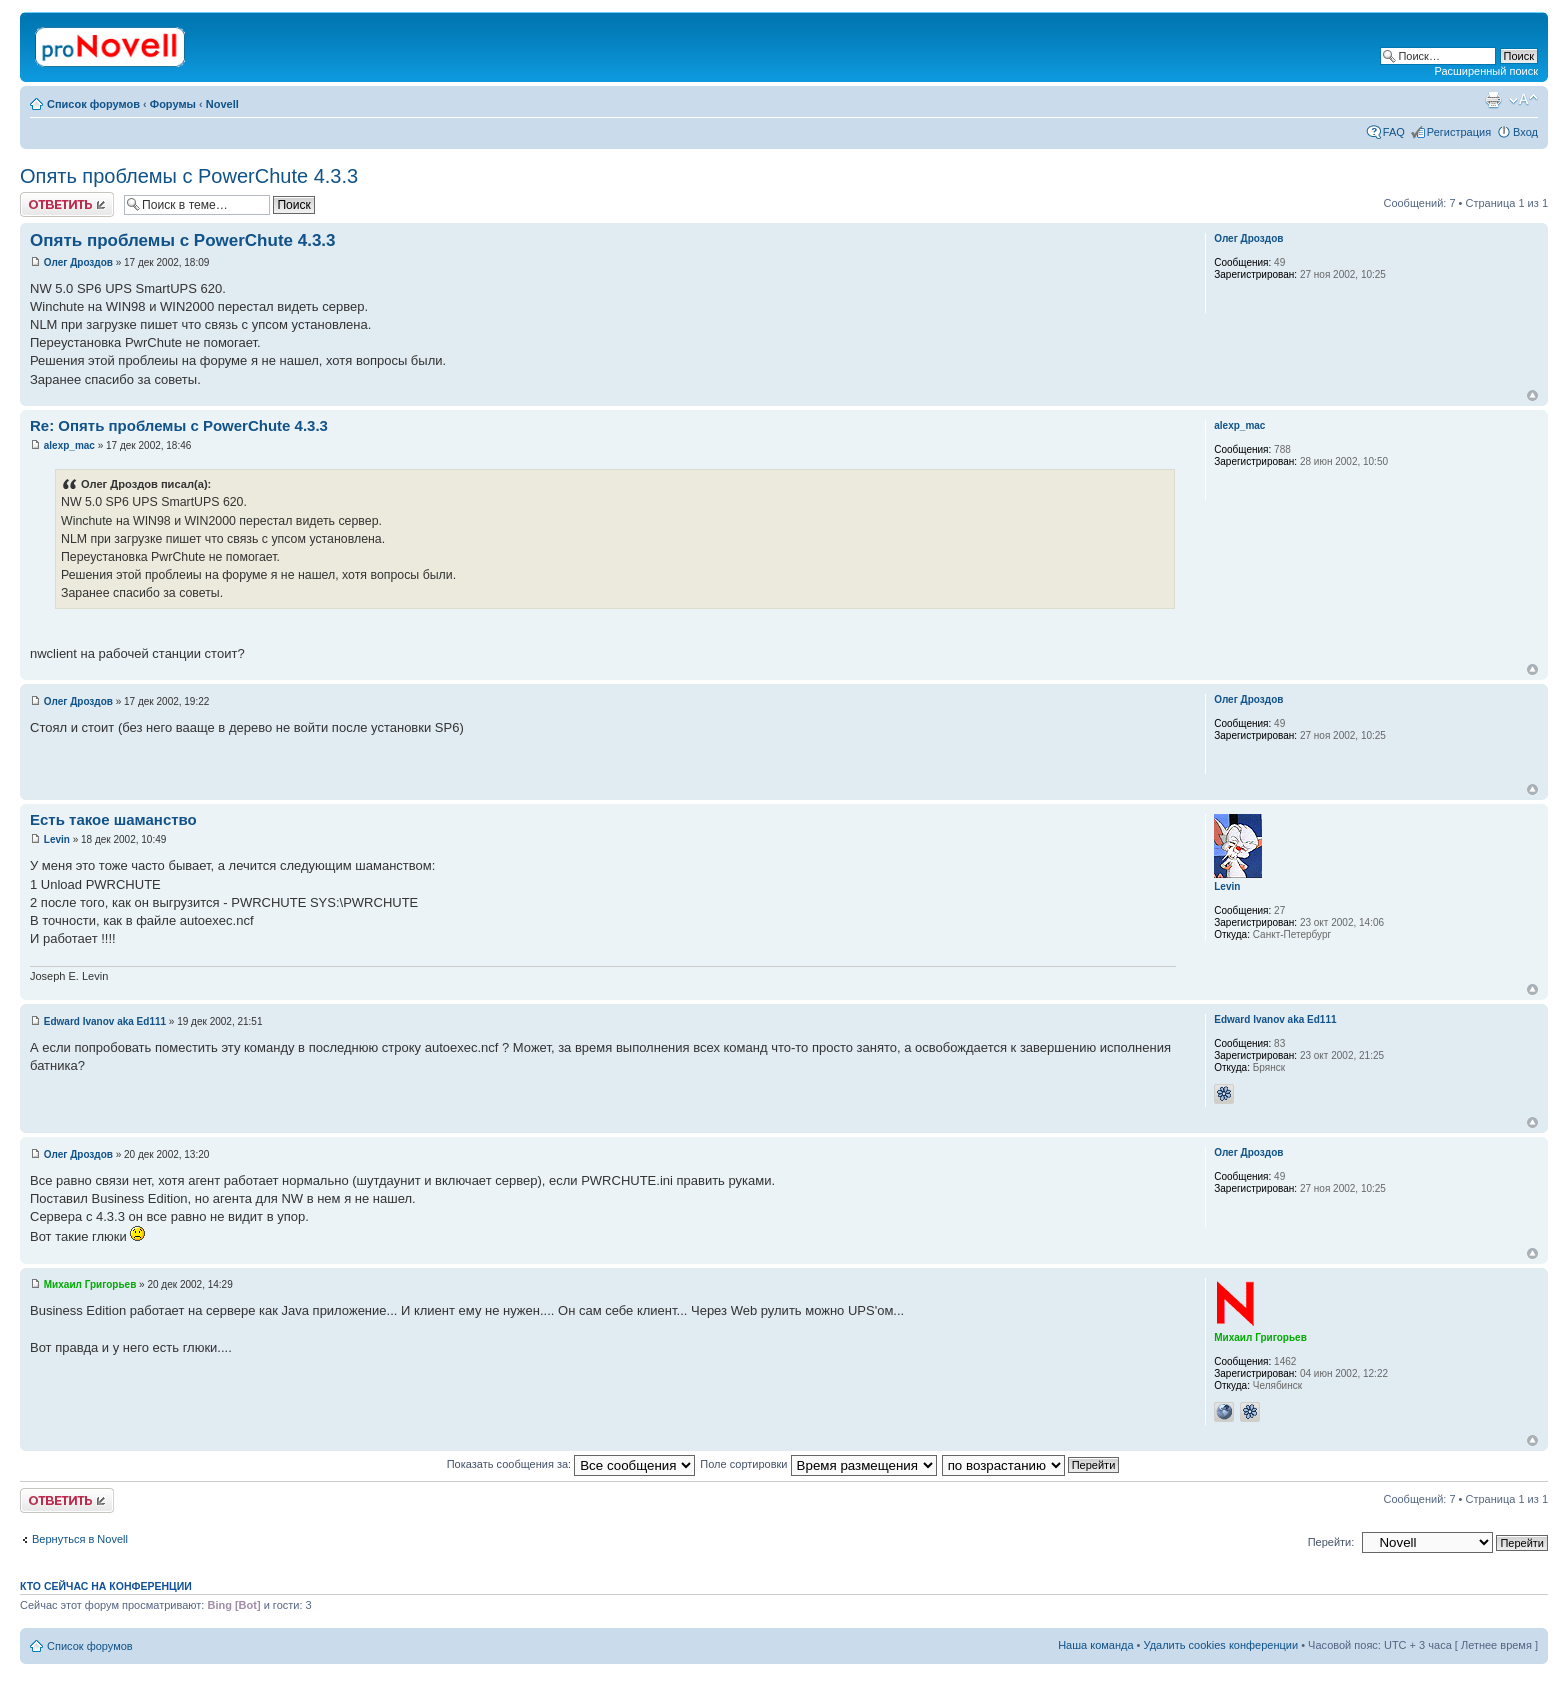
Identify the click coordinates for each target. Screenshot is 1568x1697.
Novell (222, 104)
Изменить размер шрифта (1523, 100)
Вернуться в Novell (80, 1539)
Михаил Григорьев (90, 1284)
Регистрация (1459, 132)
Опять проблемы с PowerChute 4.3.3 (189, 176)
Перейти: (1331, 1542)
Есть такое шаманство (113, 819)
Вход (1525, 132)
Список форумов (93, 104)
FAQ (1394, 132)
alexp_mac (69, 445)
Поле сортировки (818, 1464)
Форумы (173, 104)
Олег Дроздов (78, 262)
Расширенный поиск (1486, 71)
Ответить (67, 204)
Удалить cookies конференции (1221, 1645)
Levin (57, 839)
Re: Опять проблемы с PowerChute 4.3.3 (179, 425)
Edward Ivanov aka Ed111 (105, 1021)
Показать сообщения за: (571, 1464)
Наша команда (1095, 1645)
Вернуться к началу (1532, 395)
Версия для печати (1493, 100)
